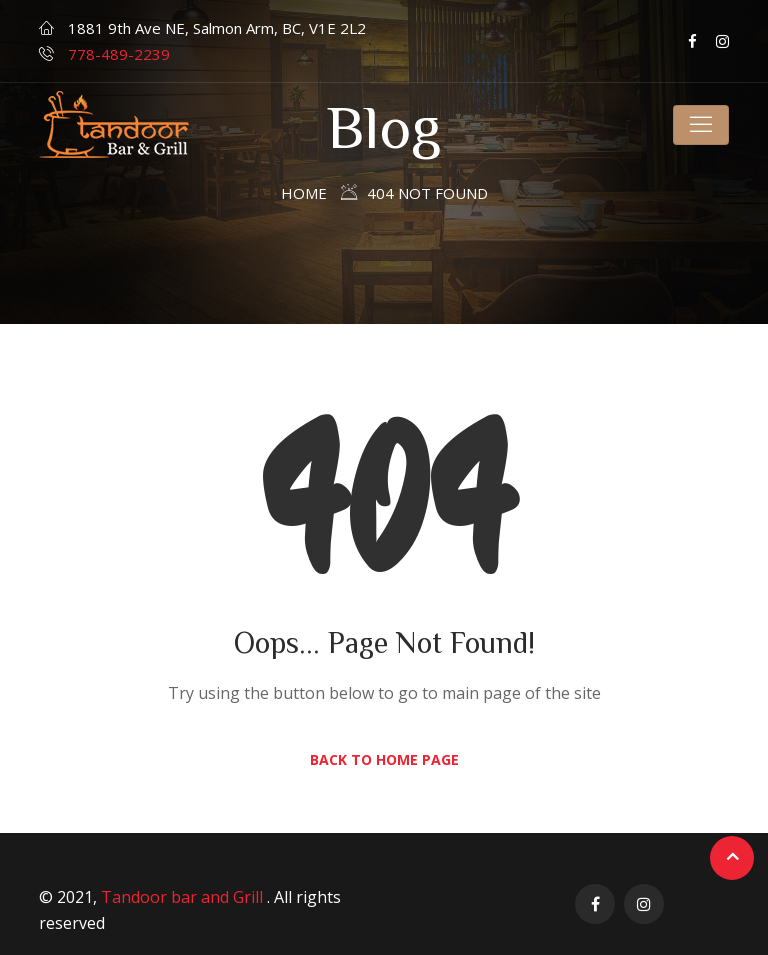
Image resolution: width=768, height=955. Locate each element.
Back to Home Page (384, 759)
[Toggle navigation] (701, 125)
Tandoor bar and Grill (184, 897)
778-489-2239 (119, 54)
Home (304, 193)
